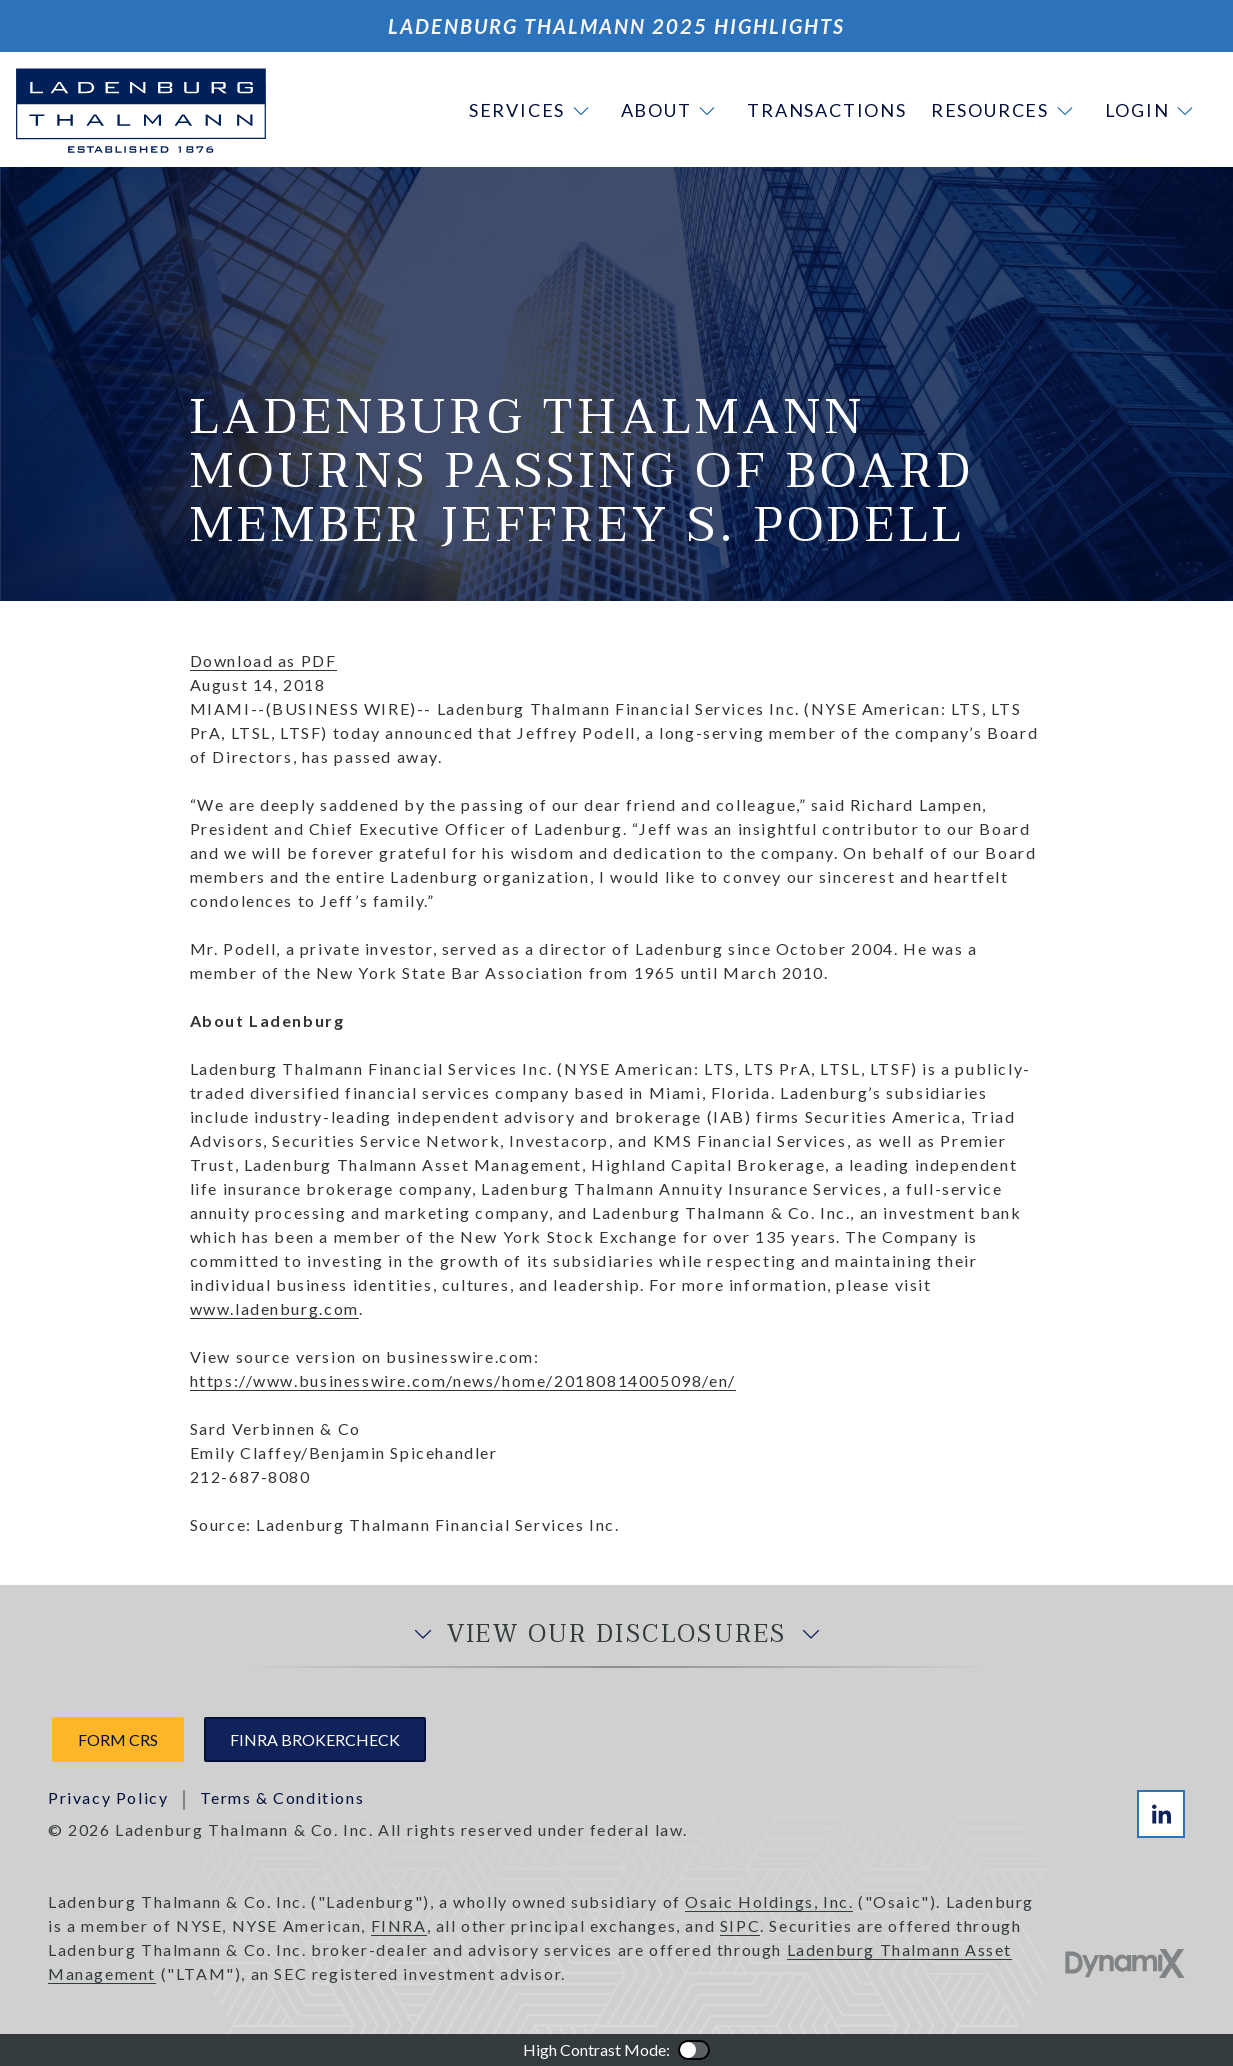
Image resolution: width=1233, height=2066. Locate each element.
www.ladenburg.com (274, 1308)
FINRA (399, 1925)
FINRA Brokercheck (315, 1739)
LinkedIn (1161, 1814)
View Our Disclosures (617, 1635)
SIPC (740, 1925)
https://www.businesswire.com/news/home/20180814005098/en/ (463, 1380)
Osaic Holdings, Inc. (769, 1901)
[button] (533, 110)
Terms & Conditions (282, 1797)
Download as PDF (263, 660)
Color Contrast (694, 2050)
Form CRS (118, 1739)
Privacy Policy (108, 1797)
